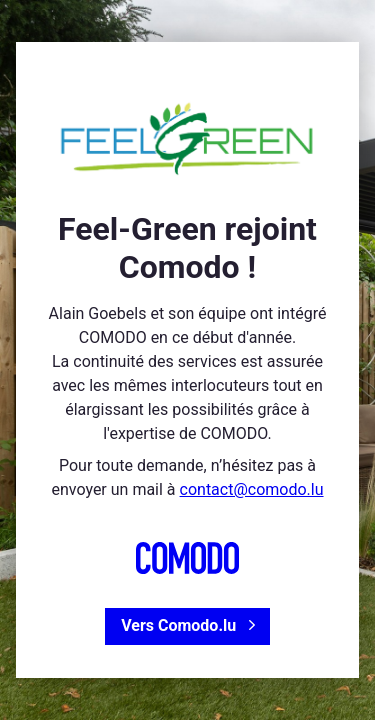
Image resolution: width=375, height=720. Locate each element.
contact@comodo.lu (252, 489)
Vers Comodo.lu (190, 626)
